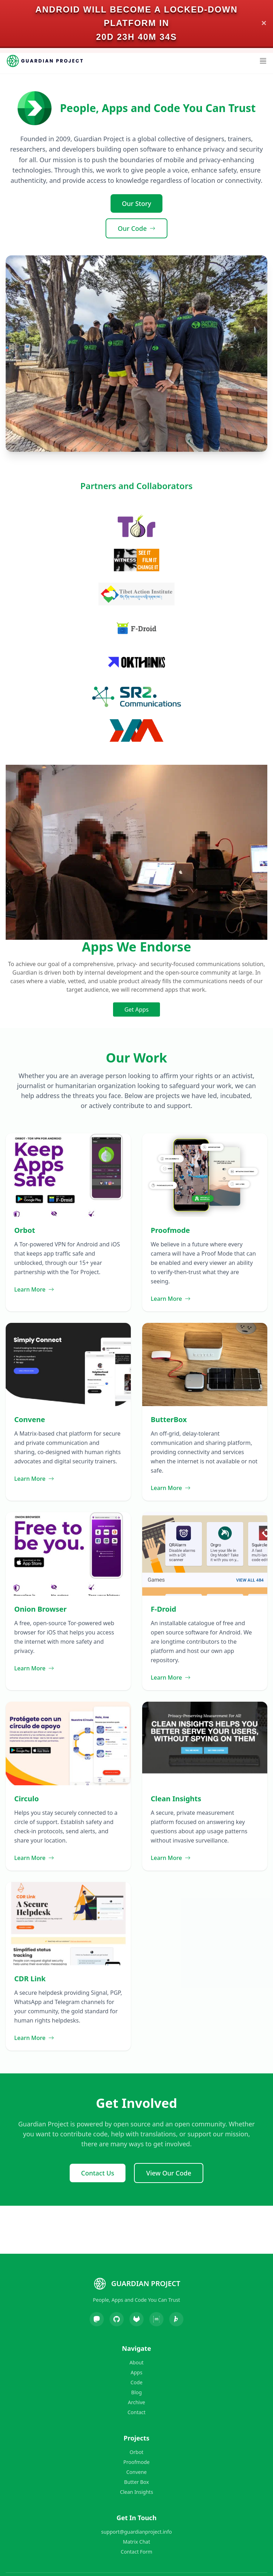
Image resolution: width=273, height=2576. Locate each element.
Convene (136, 2472)
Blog (136, 2392)
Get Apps (136, 1009)
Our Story (136, 203)
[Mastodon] (97, 2319)
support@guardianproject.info (136, 2531)
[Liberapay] (176, 2319)
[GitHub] (116, 2319)
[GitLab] (136, 2319)
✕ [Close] (264, 23)
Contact (137, 2412)
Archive (136, 2402)
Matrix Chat (136, 2541)
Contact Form (136, 2551)
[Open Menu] (263, 61)
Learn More (34, 1289)
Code (136, 2382)
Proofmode (136, 2462)
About (136, 2362)
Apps (137, 2372)
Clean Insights (136, 2491)
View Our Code (168, 2173)
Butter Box (136, 2482)
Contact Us (97, 2173)
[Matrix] (156, 2319)
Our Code (136, 228)
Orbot (137, 2452)
